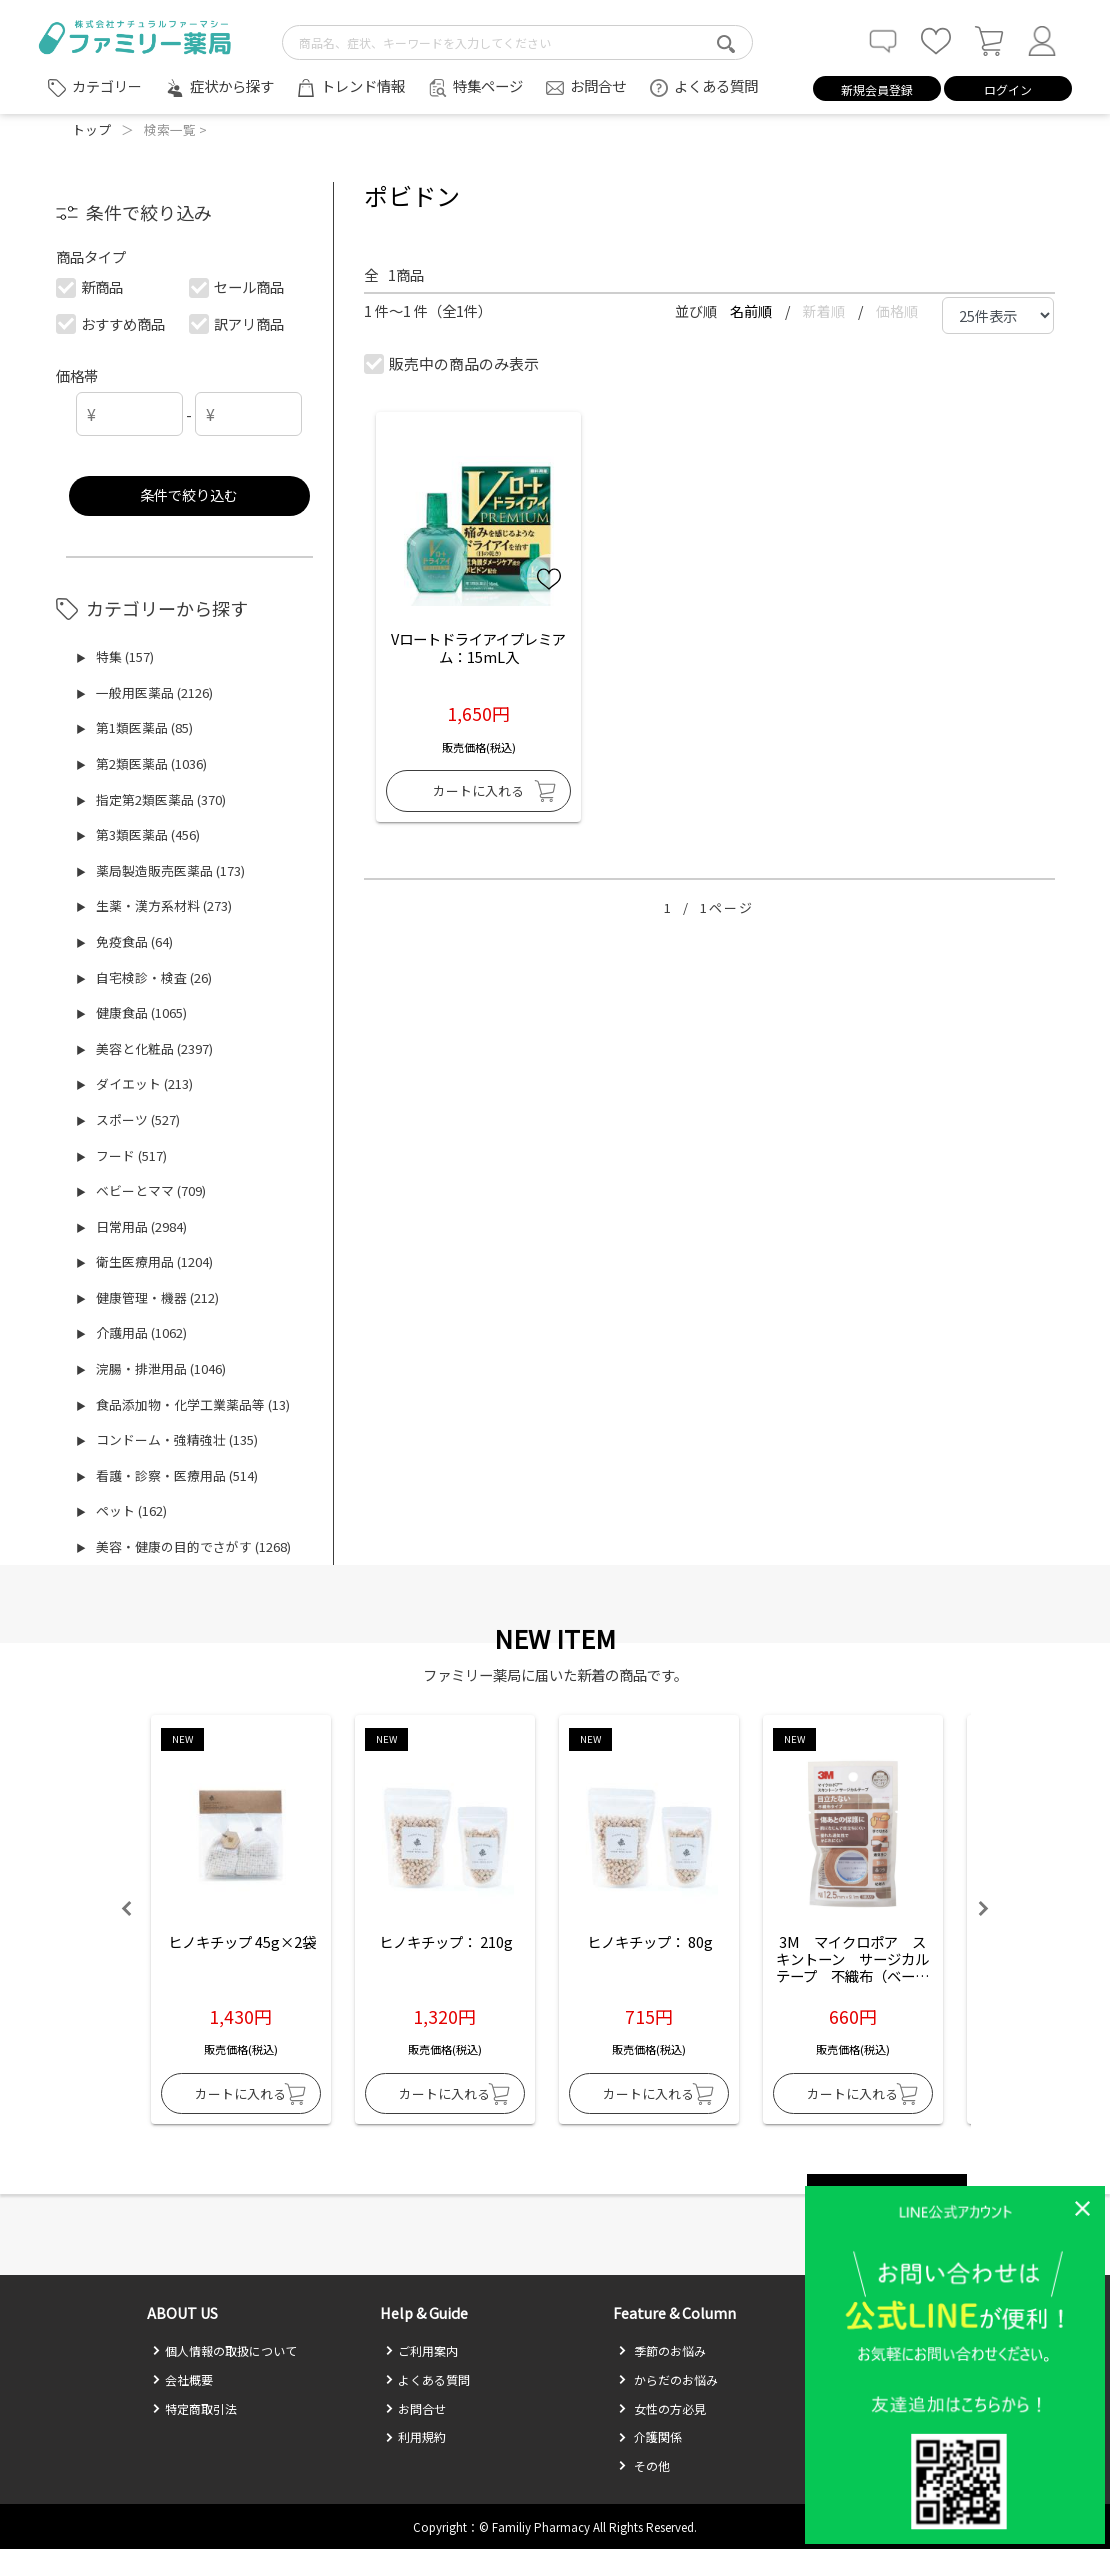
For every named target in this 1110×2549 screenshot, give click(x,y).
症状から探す (232, 85)
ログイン (1008, 89)
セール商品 (237, 286)
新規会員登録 (877, 89)
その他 (644, 2465)
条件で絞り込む (189, 494)
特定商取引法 (194, 2408)
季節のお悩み (662, 2350)
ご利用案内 (421, 2350)
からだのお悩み (668, 2379)
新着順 (825, 311)
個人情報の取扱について (224, 2350)
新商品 (89, 286)
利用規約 (415, 2436)
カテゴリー (107, 86)
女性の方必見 (662, 2408)
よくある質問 (716, 85)
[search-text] (517, 42)
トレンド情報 (363, 85)
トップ (91, 129)
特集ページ (488, 85)
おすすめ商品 (110, 323)
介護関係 (650, 2436)
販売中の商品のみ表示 (452, 363)
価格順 (897, 311)
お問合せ (598, 85)
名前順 (752, 311)
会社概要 (182, 2379)
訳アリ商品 (237, 323)
